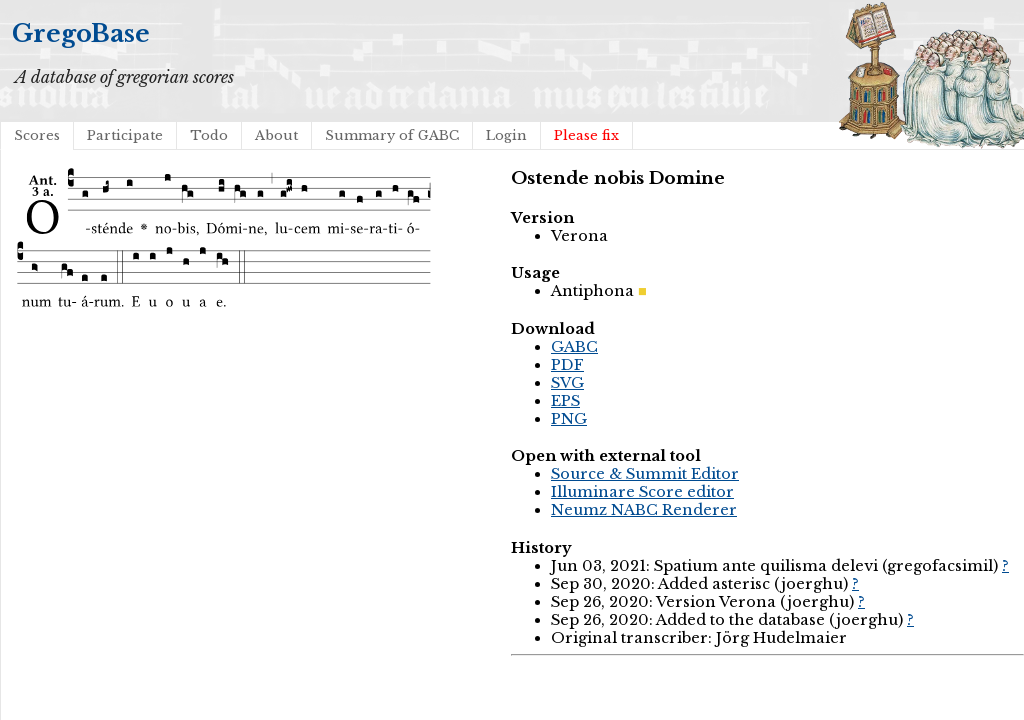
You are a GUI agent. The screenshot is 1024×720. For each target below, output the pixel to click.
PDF (567, 365)
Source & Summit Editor (645, 474)
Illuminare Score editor (642, 492)
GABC (574, 347)
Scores (37, 135)
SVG (567, 383)
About (276, 135)
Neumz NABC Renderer (644, 510)
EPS (565, 401)
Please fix (586, 135)
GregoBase (81, 33)
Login (506, 135)
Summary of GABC (392, 135)
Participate (125, 135)
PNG (569, 419)
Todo (209, 135)
